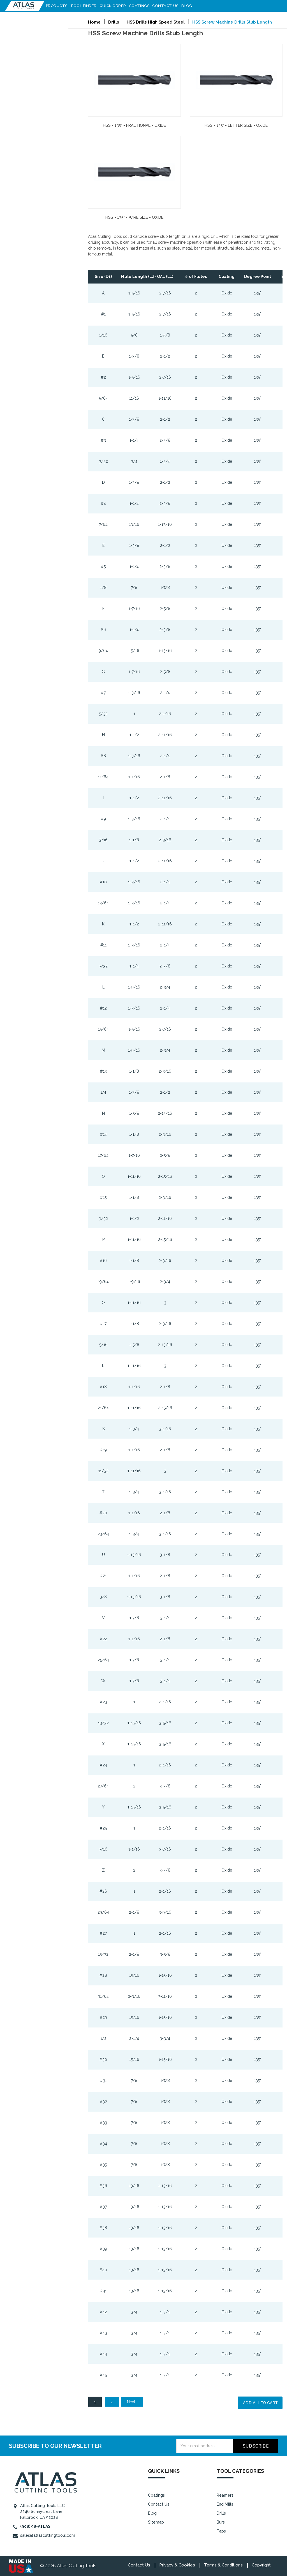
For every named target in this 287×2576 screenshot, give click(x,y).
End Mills (225, 2504)
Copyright (261, 2565)
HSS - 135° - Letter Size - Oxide (236, 125)
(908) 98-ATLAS (35, 2526)
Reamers (225, 2495)
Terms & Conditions (223, 2565)
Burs (221, 2522)
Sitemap (156, 2522)
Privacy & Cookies (177, 2565)
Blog (187, 6)
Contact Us (166, 6)
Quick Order (113, 6)
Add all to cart (260, 2402)
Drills (221, 2513)
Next (134, 2401)
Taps (221, 2531)
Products (57, 6)
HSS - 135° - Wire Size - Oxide (134, 217)
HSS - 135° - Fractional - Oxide (134, 125)
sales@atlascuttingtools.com (47, 2535)
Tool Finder (84, 6)
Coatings (139, 6)
